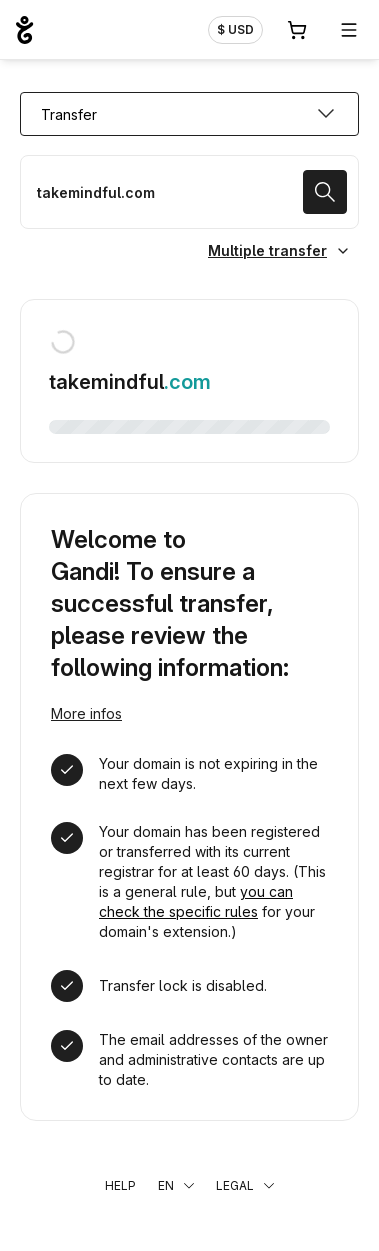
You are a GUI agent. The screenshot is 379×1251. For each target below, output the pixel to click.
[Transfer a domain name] (189, 192)
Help (120, 1185)
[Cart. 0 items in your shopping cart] (297, 30)
